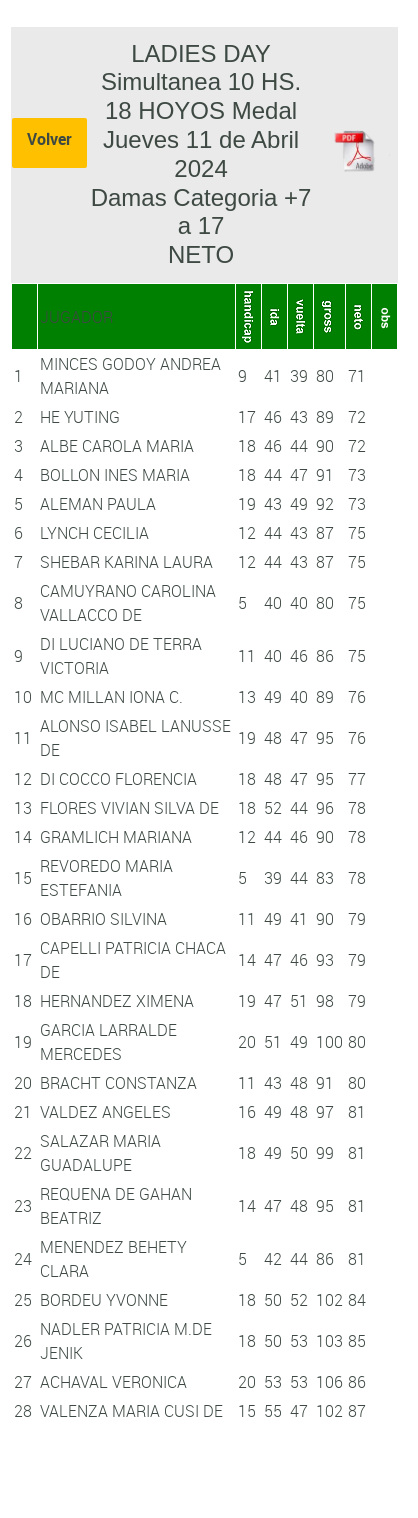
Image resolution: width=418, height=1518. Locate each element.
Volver (49, 139)
